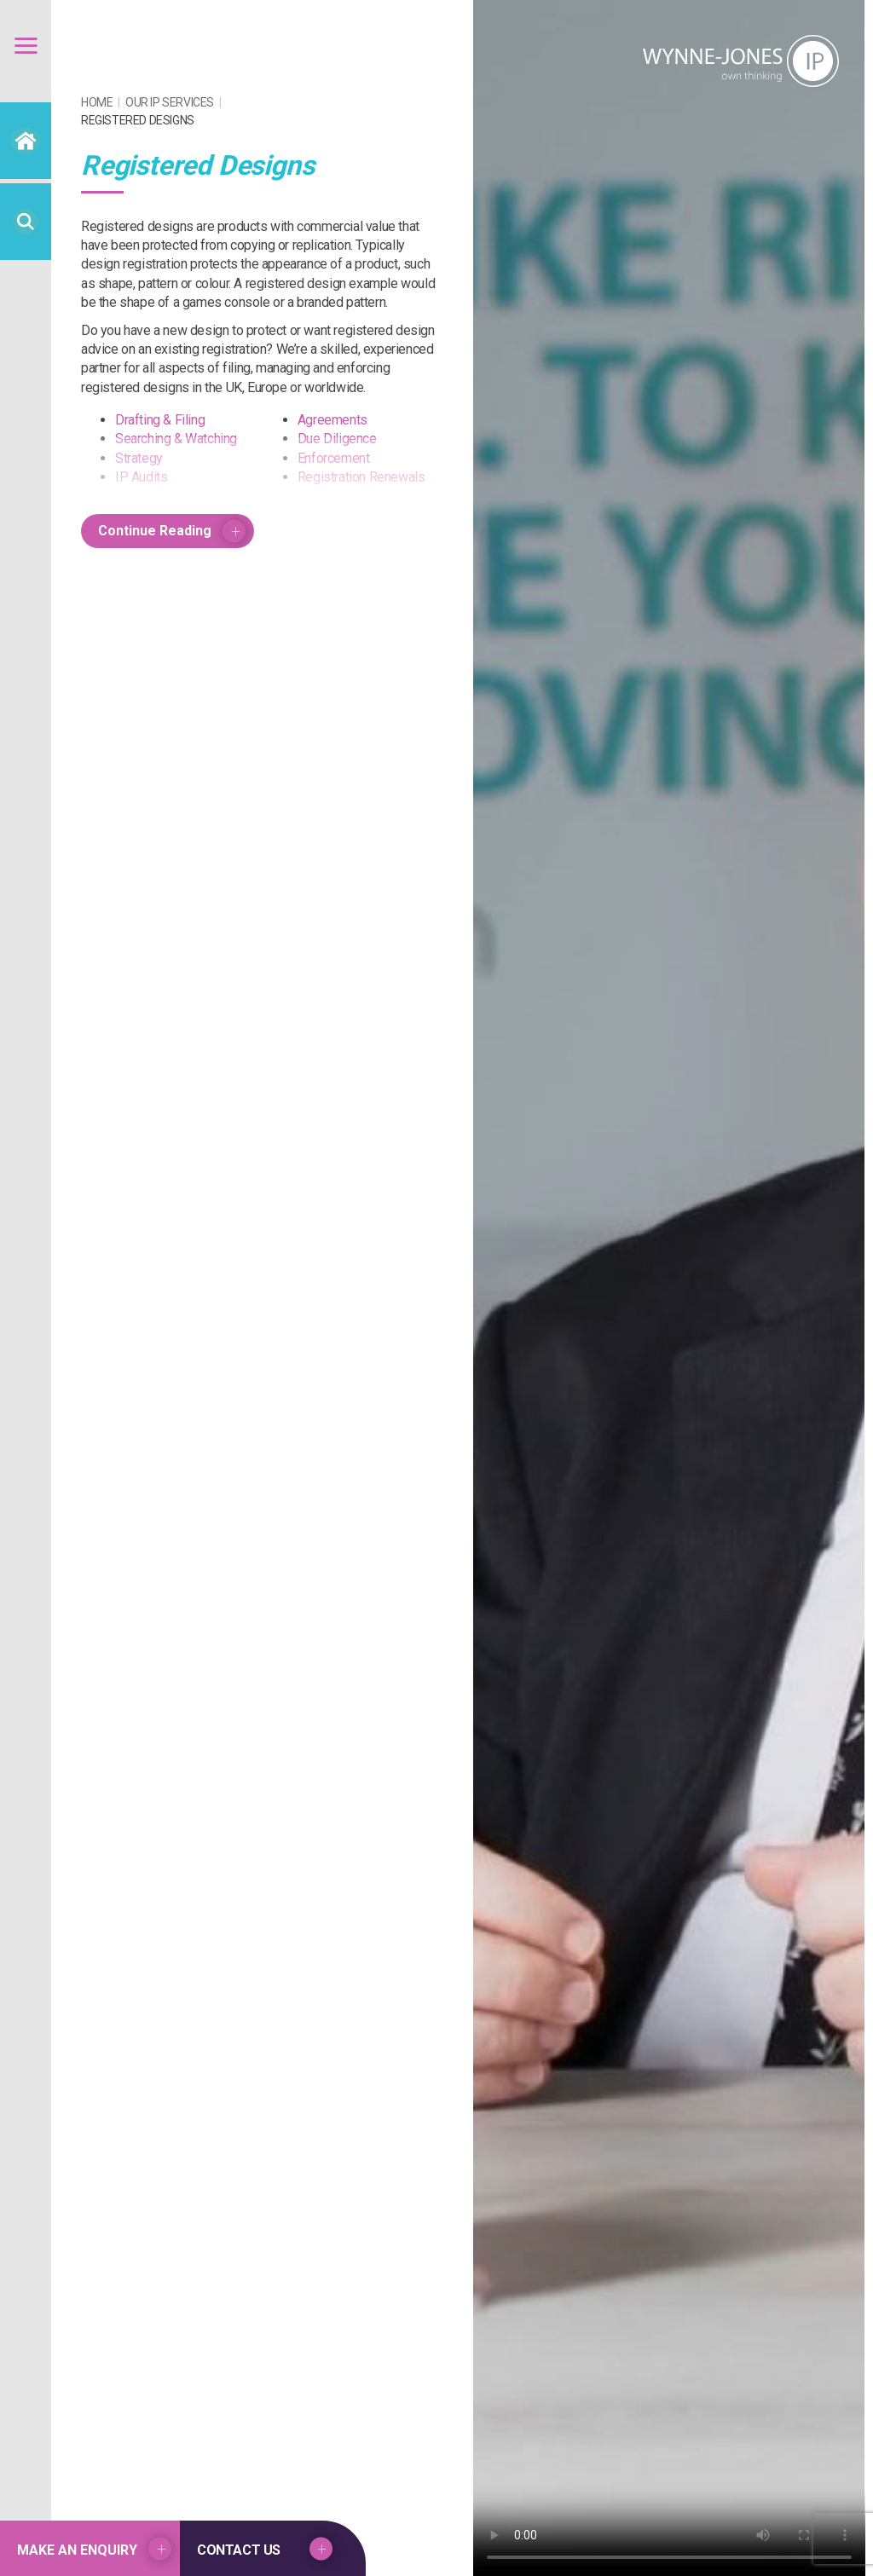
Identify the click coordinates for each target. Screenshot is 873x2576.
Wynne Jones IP (741, 60)
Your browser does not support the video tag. (669, 1288)
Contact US (238, 2550)
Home (97, 102)
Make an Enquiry (77, 2550)
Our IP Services (169, 102)
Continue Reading (154, 531)
